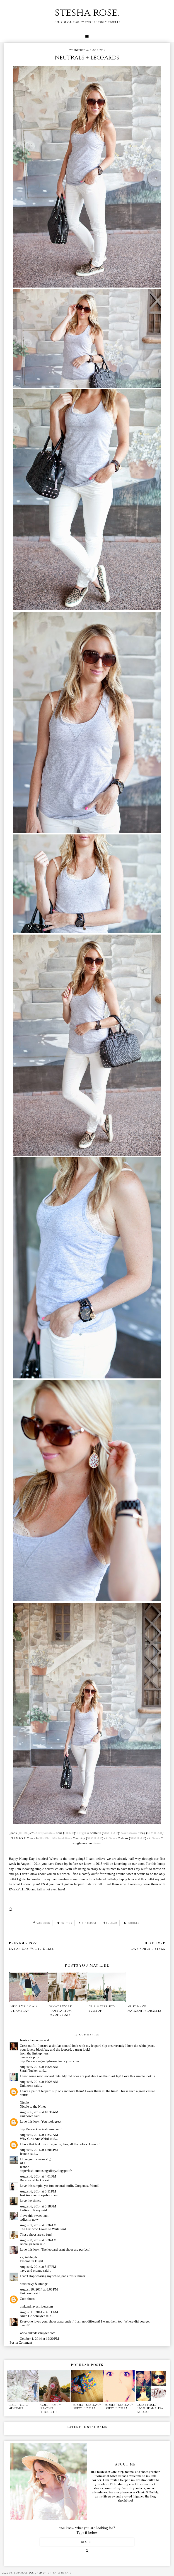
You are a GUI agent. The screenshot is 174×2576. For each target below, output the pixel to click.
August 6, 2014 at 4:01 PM (38, 2176)
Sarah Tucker (29, 2070)
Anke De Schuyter (32, 2316)
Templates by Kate (58, 2572)
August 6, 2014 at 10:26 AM (39, 2067)
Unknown (26, 2085)
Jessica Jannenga (31, 2040)
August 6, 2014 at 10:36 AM (39, 2112)
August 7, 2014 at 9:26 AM (38, 2225)
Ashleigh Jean (29, 2244)
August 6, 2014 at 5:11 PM (38, 2191)
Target (81, 1833)
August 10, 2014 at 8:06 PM (39, 2289)
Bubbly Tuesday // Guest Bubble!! (86, 2407)
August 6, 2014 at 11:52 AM (39, 2135)
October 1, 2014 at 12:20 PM (39, 2338)
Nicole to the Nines (33, 2106)
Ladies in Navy (30, 2210)
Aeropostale (44, 1833)
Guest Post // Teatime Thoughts (50, 2408)
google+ (132, 1923)
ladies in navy (29, 2219)
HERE (23, 1833)
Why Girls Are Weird (34, 2139)
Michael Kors (62, 1838)
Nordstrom (129, 1833)
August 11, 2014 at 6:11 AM (39, 2312)
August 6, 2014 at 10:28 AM (39, 2082)
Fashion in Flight (31, 2261)
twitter (64, 1923)
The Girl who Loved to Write (39, 2229)
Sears (113, 1838)
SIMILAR (110, 1833)
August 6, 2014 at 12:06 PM (39, 2150)
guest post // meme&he (18, 2407)
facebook (41, 1923)
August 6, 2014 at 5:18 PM (38, 2206)
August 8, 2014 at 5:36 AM (38, 2240)
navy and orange (31, 2270)
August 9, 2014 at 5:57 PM (38, 2266)
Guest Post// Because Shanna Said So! (150, 2408)
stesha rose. (87, 13)
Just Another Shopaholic (36, 2195)
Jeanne (24, 2153)
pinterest (88, 1923)
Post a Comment (21, 2342)
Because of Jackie (32, 2180)
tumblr (110, 1923)
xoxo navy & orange (34, 2284)
